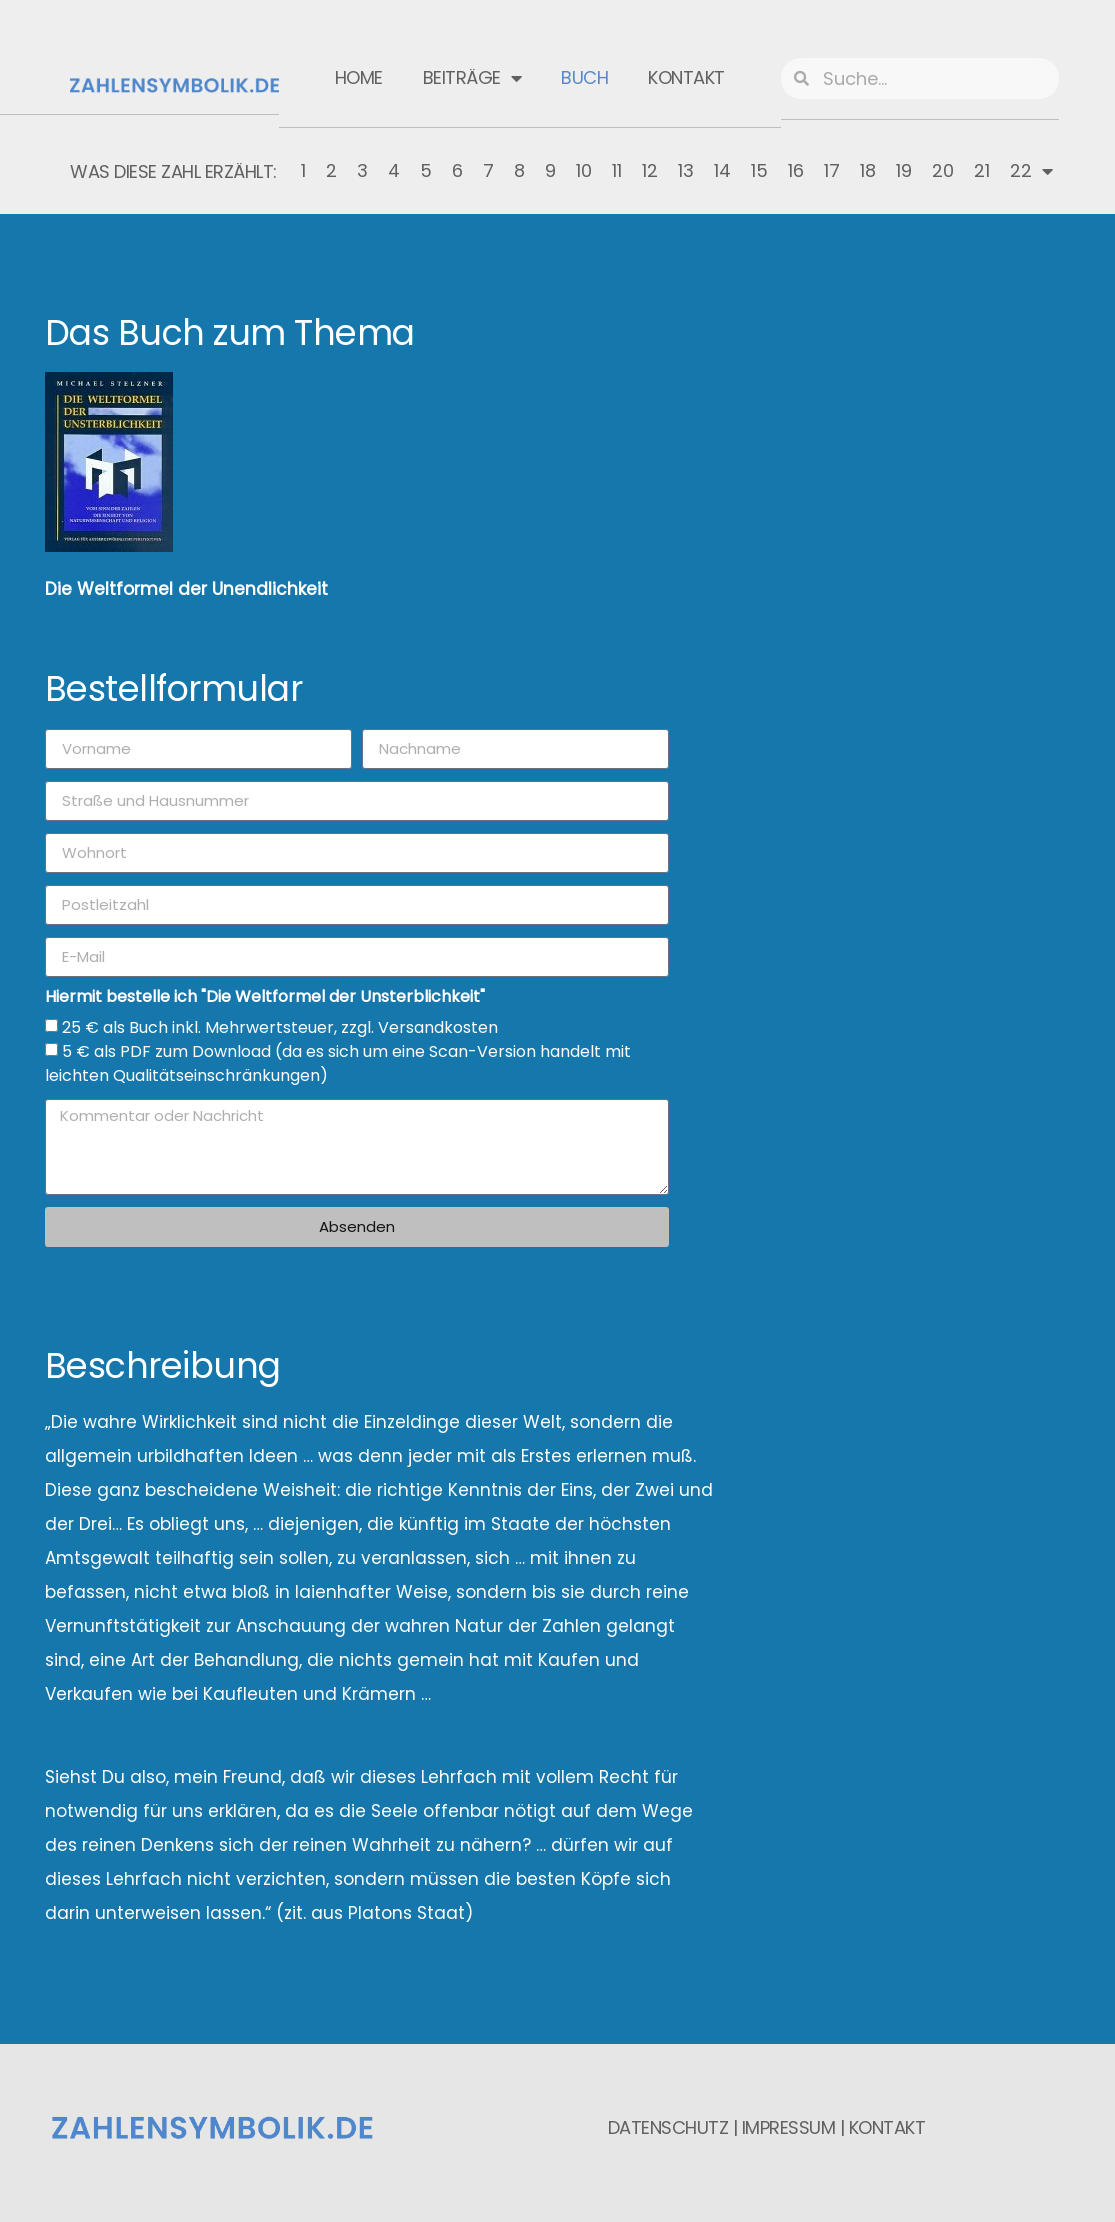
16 (796, 170)
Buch (584, 77)
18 (868, 170)
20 (943, 170)
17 (832, 170)
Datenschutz (668, 2127)
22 (1031, 171)
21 (982, 170)
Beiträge (472, 78)
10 (584, 170)
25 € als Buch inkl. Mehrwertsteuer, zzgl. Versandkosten (280, 1027)
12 (650, 170)
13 (686, 170)
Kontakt (686, 77)
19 (904, 170)
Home (359, 77)
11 (617, 170)
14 (722, 170)
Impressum (789, 2127)
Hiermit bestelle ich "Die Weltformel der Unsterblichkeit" (265, 998)
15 (759, 170)
